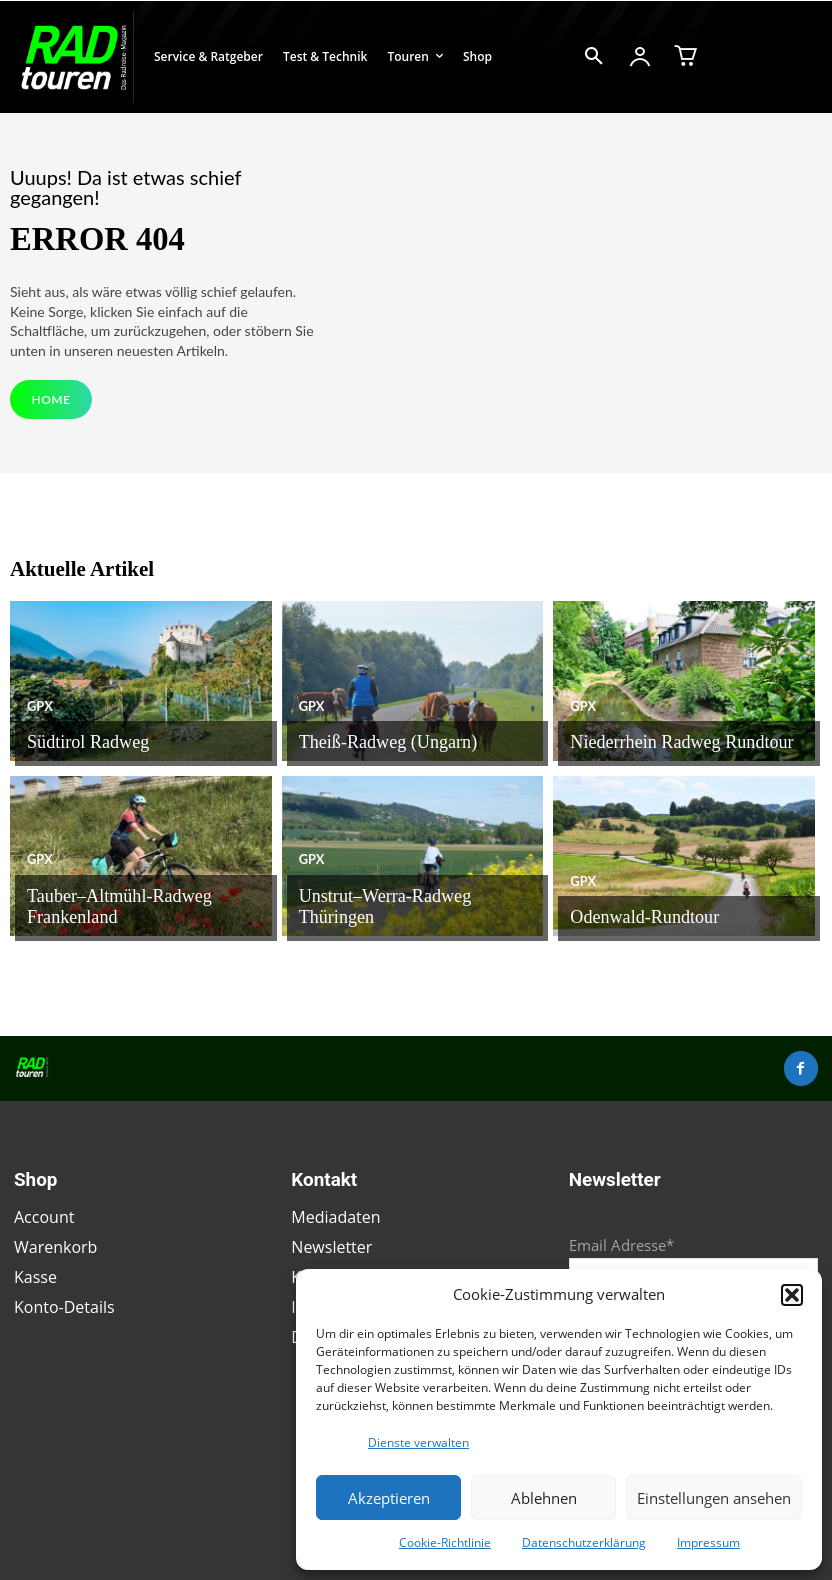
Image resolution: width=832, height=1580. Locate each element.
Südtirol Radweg (77, 745)
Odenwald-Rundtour (631, 920)
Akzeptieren (389, 1498)
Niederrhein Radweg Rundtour (662, 745)
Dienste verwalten (418, 1442)
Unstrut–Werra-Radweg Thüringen (403, 920)
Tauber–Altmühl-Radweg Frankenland (143, 920)
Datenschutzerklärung (584, 1542)
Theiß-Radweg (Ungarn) (373, 745)
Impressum (708, 1542)
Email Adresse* (621, 1241)
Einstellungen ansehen (714, 1498)
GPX (39, 711)
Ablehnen (544, 1498)
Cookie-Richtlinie (445, 1542)
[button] (792, 1295)
